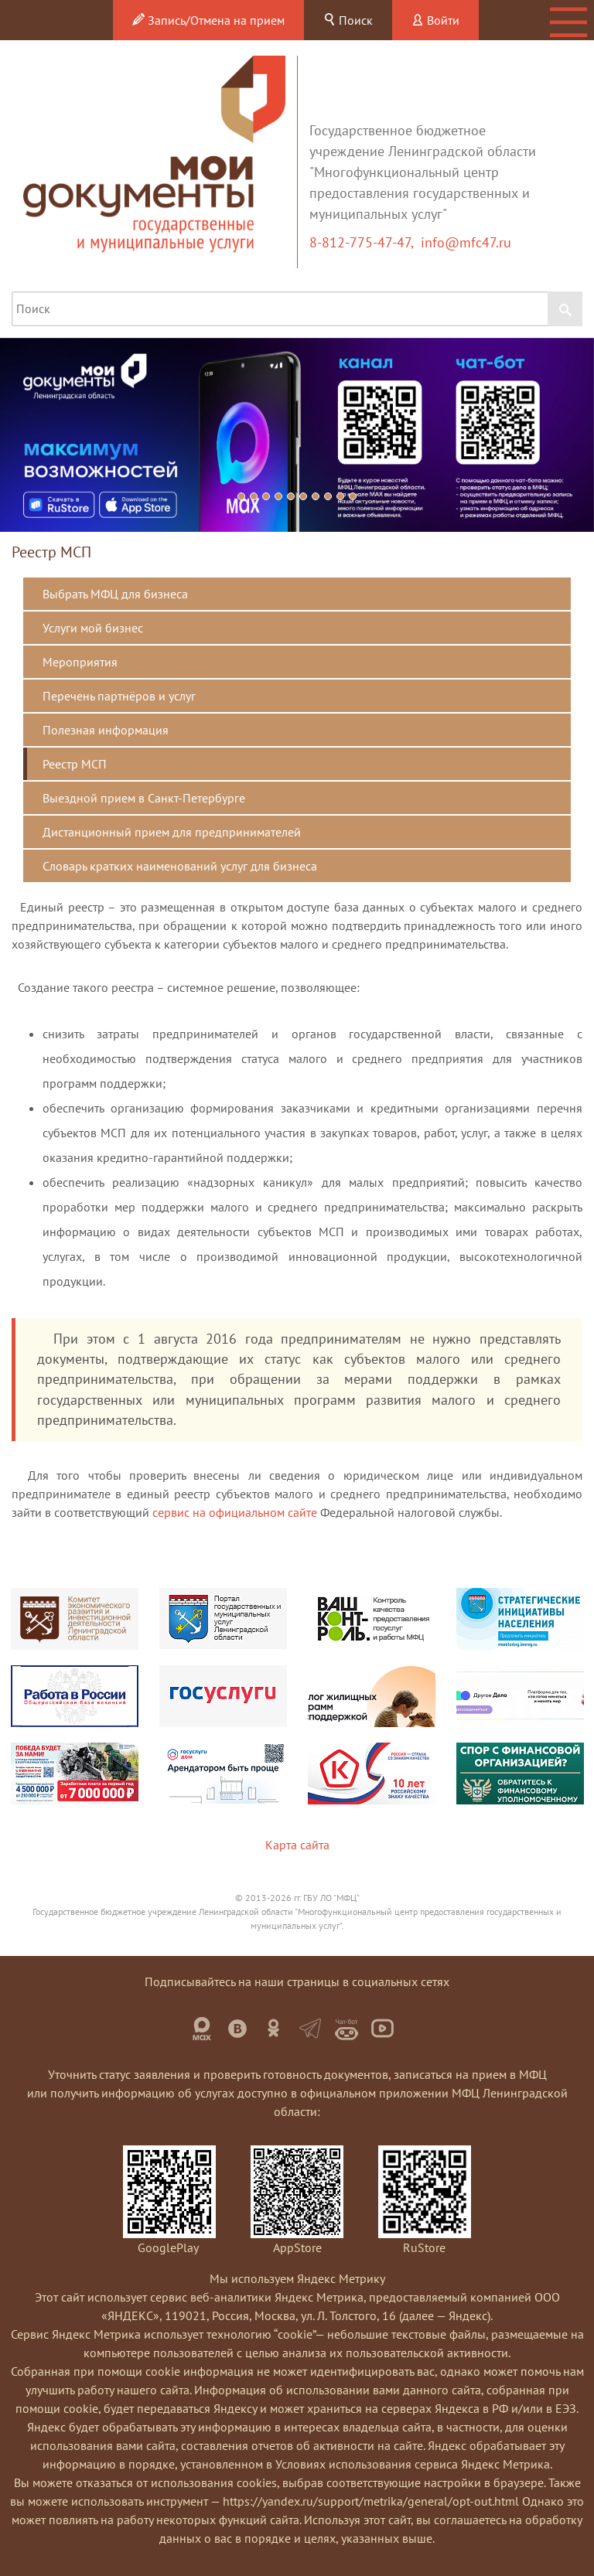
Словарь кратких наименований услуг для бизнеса (180, 866)
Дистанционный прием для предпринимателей (172, 832)
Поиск (348, 20)
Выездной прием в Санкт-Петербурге (144, 798)
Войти (435, 20)
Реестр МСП (75, 764)
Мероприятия (80, 662)
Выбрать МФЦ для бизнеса (115, 593)
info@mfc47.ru (466, 242)
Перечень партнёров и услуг (119, 696)
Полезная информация (106, 730)
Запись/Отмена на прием (208, 20)
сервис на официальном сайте (234, 1512)
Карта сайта (297, 1844)
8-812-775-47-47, (365, 242)
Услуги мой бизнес (93, 627)
